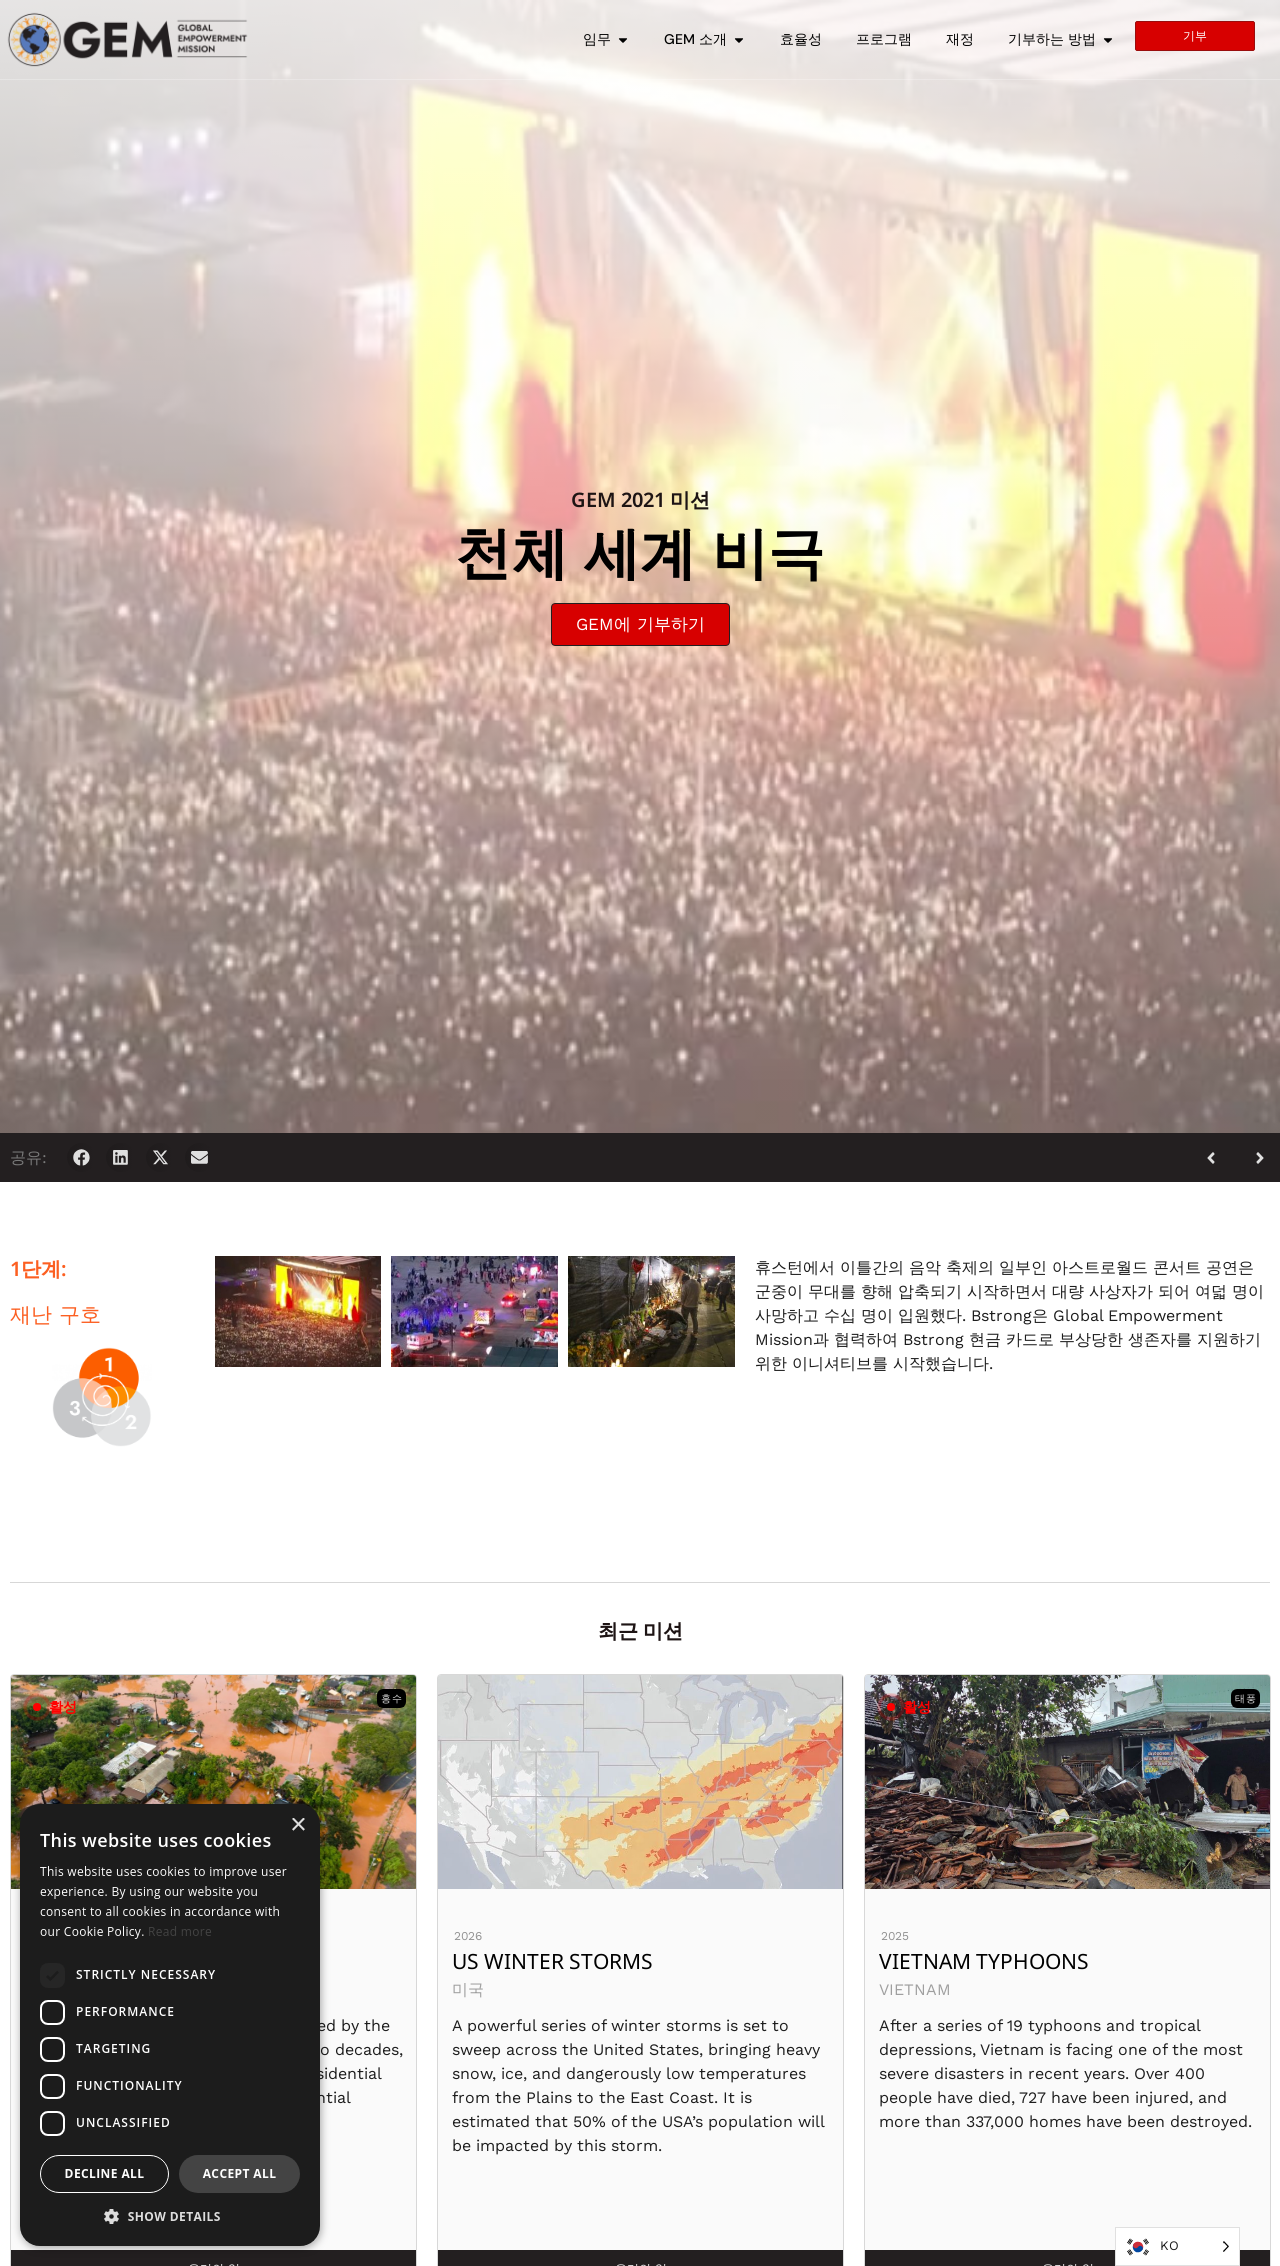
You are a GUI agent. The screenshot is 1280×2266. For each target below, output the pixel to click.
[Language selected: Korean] (1177, 2246)
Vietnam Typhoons (984, 1961)
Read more (180, 1931)
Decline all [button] (105, 2173)
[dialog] (170, 2025)
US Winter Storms (552, 1961)
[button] (81, 1157)
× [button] (297, 1825)
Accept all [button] (240, 2173)
